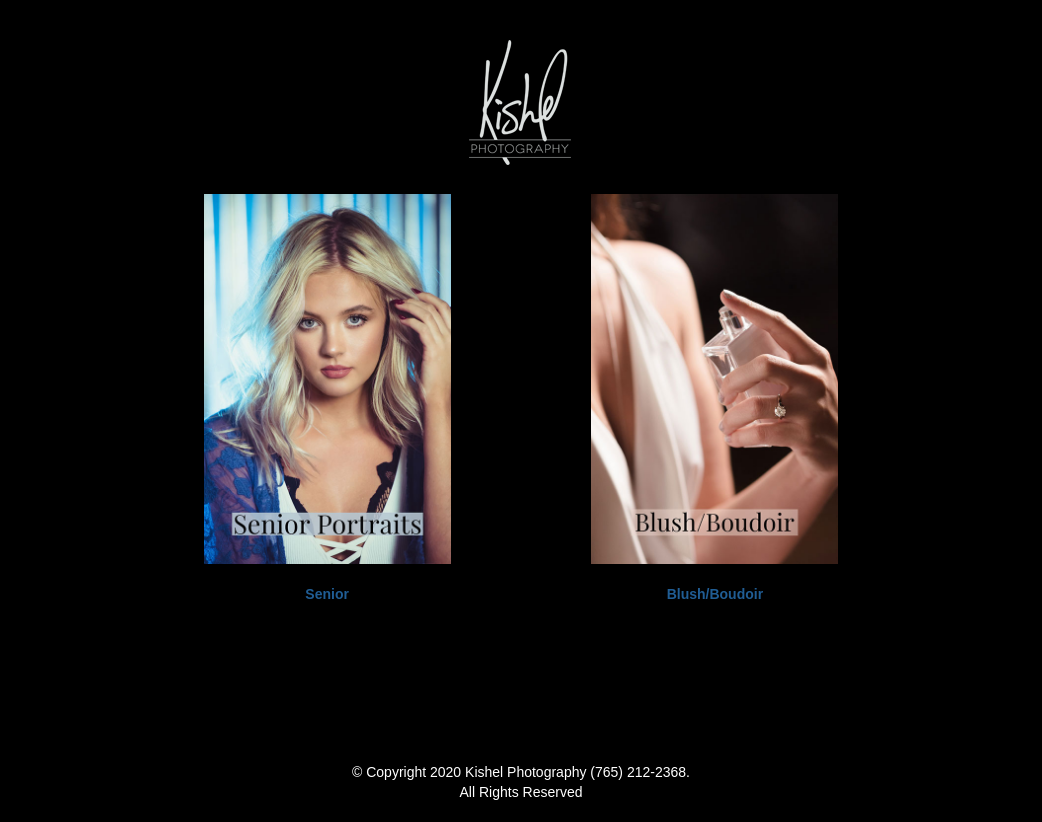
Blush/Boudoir (715, 594)
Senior (327, 594)
